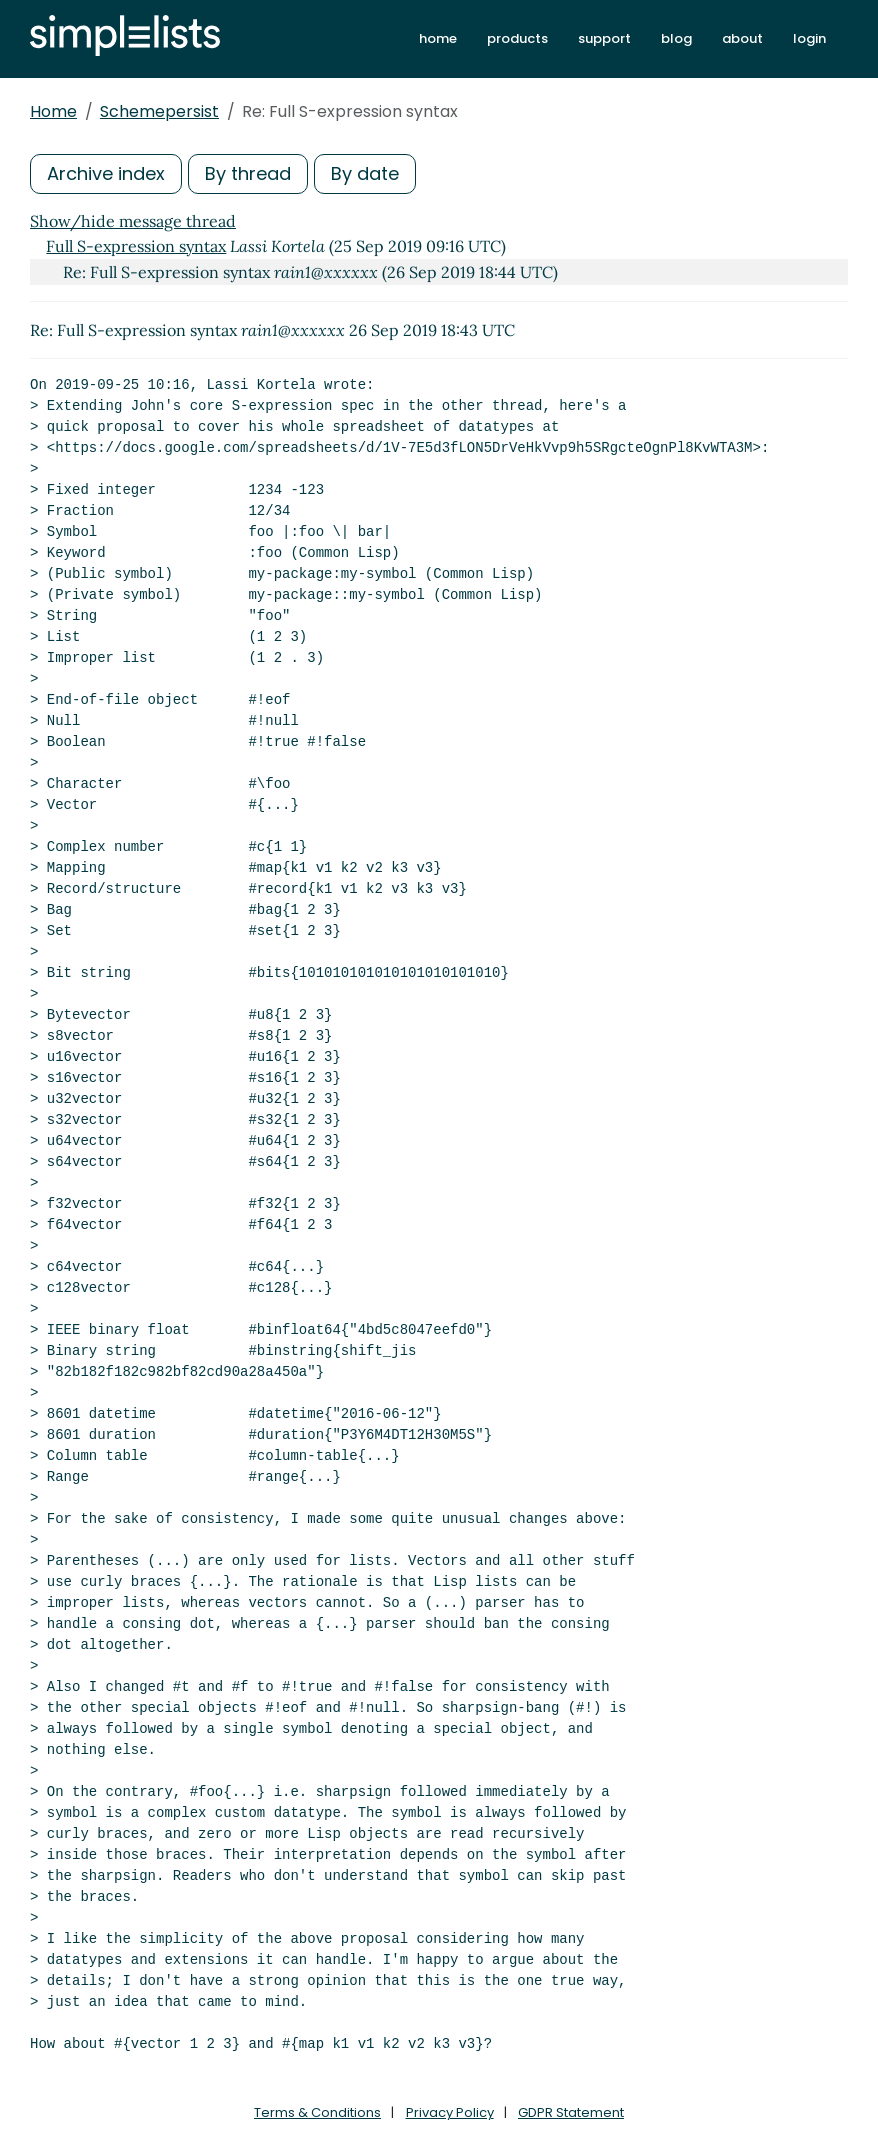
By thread (248, 173)
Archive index (106, 173)
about (742, 38)
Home (53, 111)
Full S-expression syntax (136, 246)
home (438, 38)
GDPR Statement (571, 2112)
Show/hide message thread (133, 221)
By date (365, 173)
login (809, 38)
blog (676, 38)
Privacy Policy (450, 2112)
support (604, 38)
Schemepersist (159, 111)
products (517, 38)
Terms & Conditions (317, 2112)
